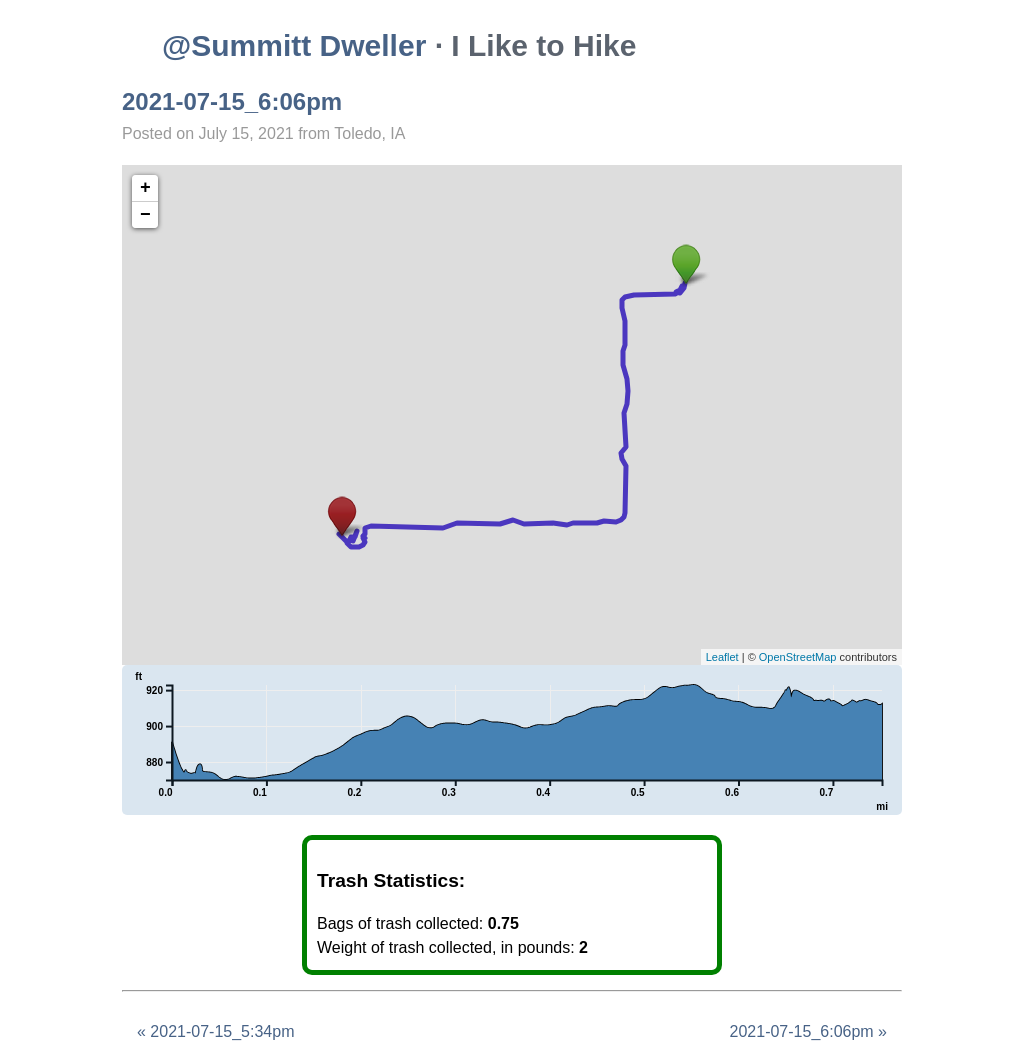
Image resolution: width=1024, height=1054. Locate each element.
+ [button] (145, 188)
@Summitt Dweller (294, 45)
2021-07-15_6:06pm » (808, 1031)
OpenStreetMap (798, 657)
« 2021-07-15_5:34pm (215, 1031)
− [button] (145, 215)
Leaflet (722, 657)
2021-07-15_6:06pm (232, 101)
